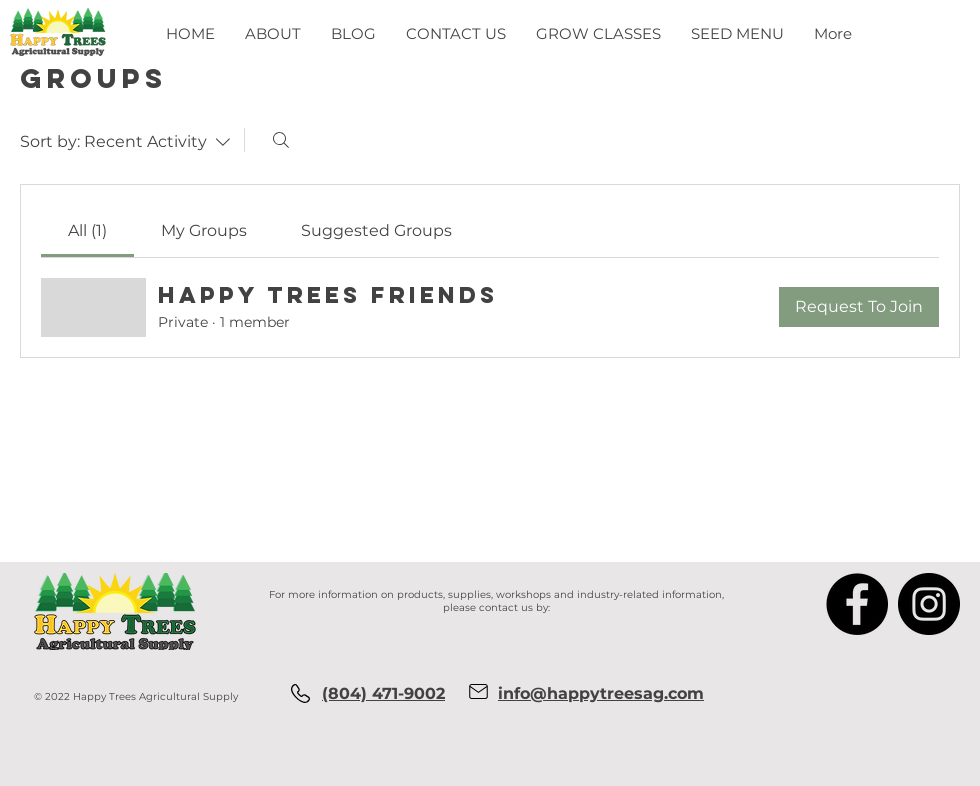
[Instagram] (929, 604)
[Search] (281, 140)
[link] (87, 230)
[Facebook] (857, 604)
